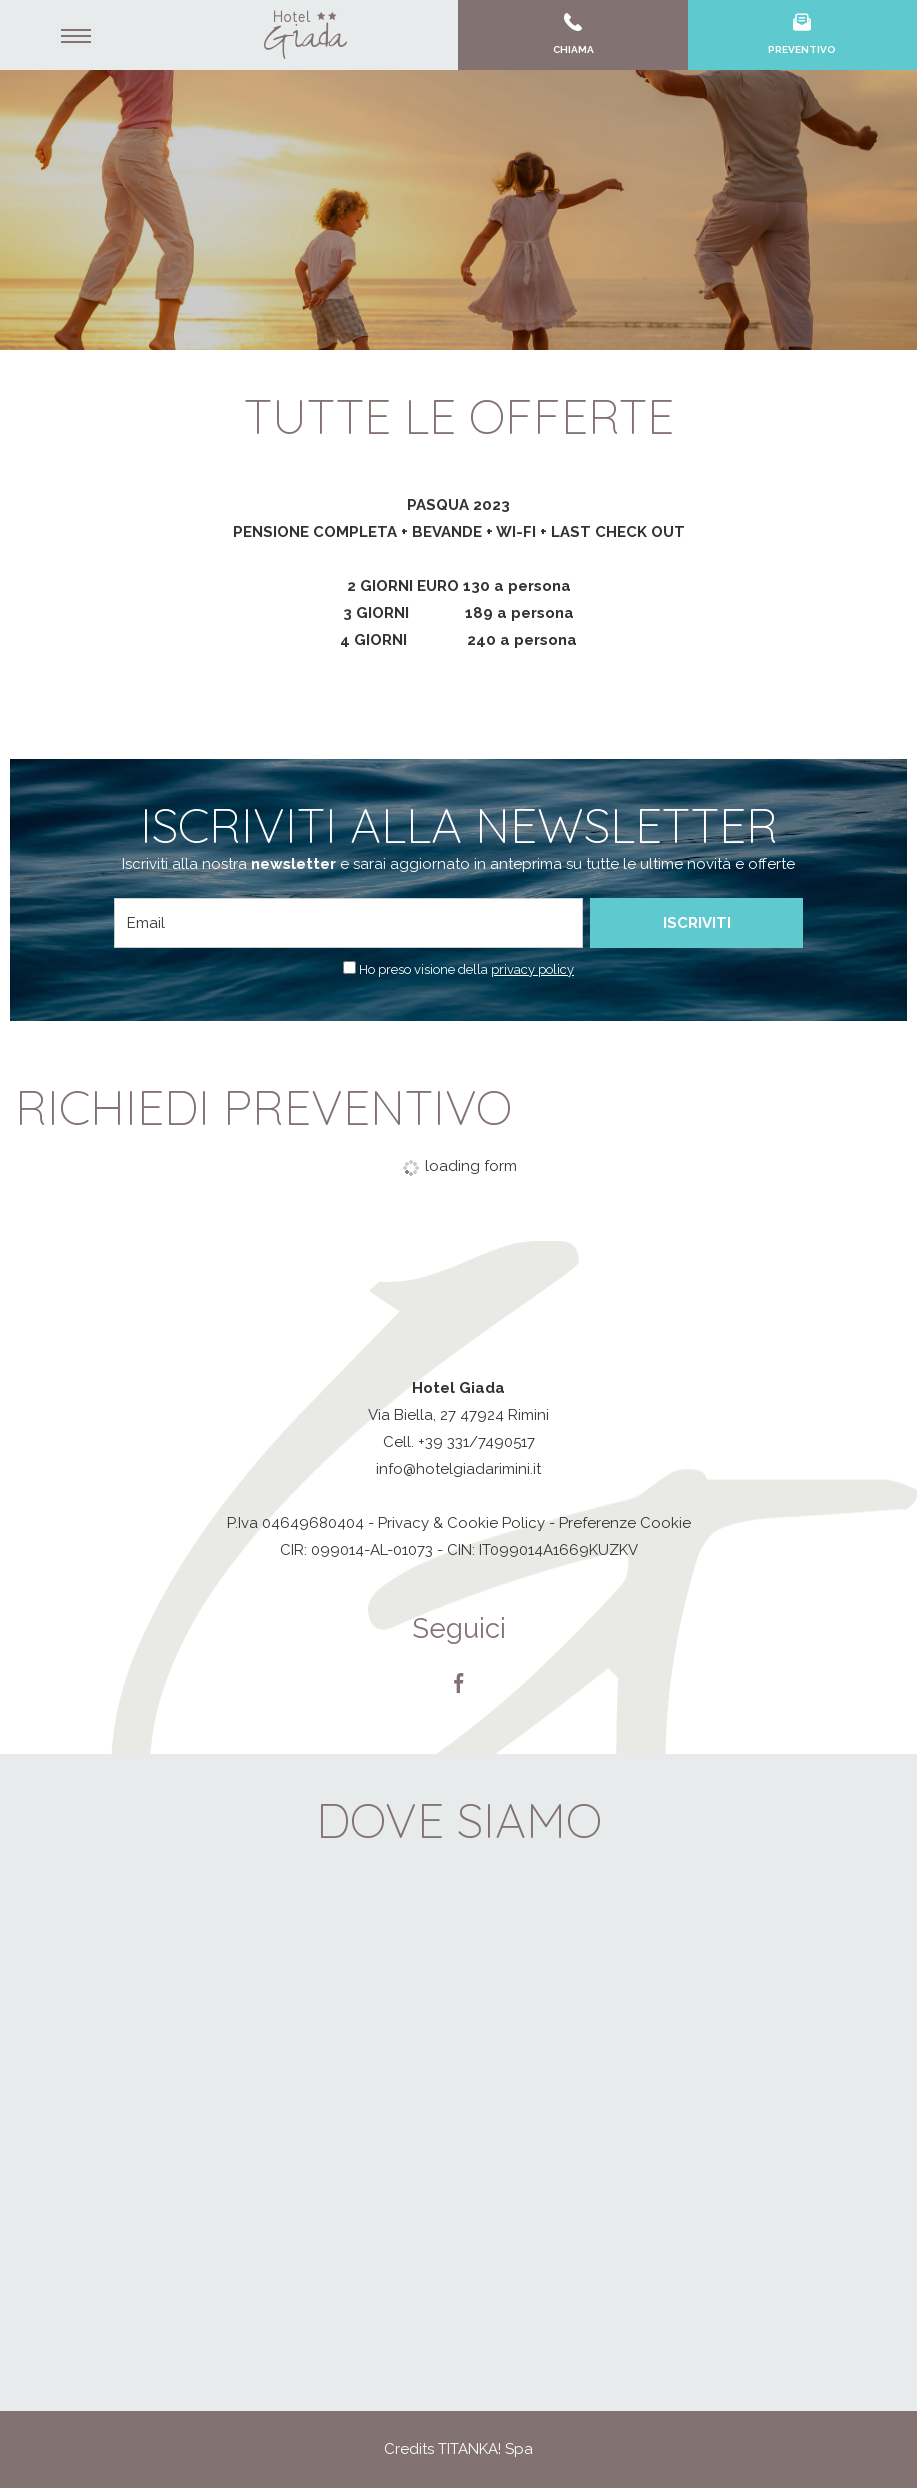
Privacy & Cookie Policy (461, 1523)
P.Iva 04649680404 (295, 1523)
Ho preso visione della (466, 969)
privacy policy (532, 969)
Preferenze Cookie (625, 1523)
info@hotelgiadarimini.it (458, 1469)
